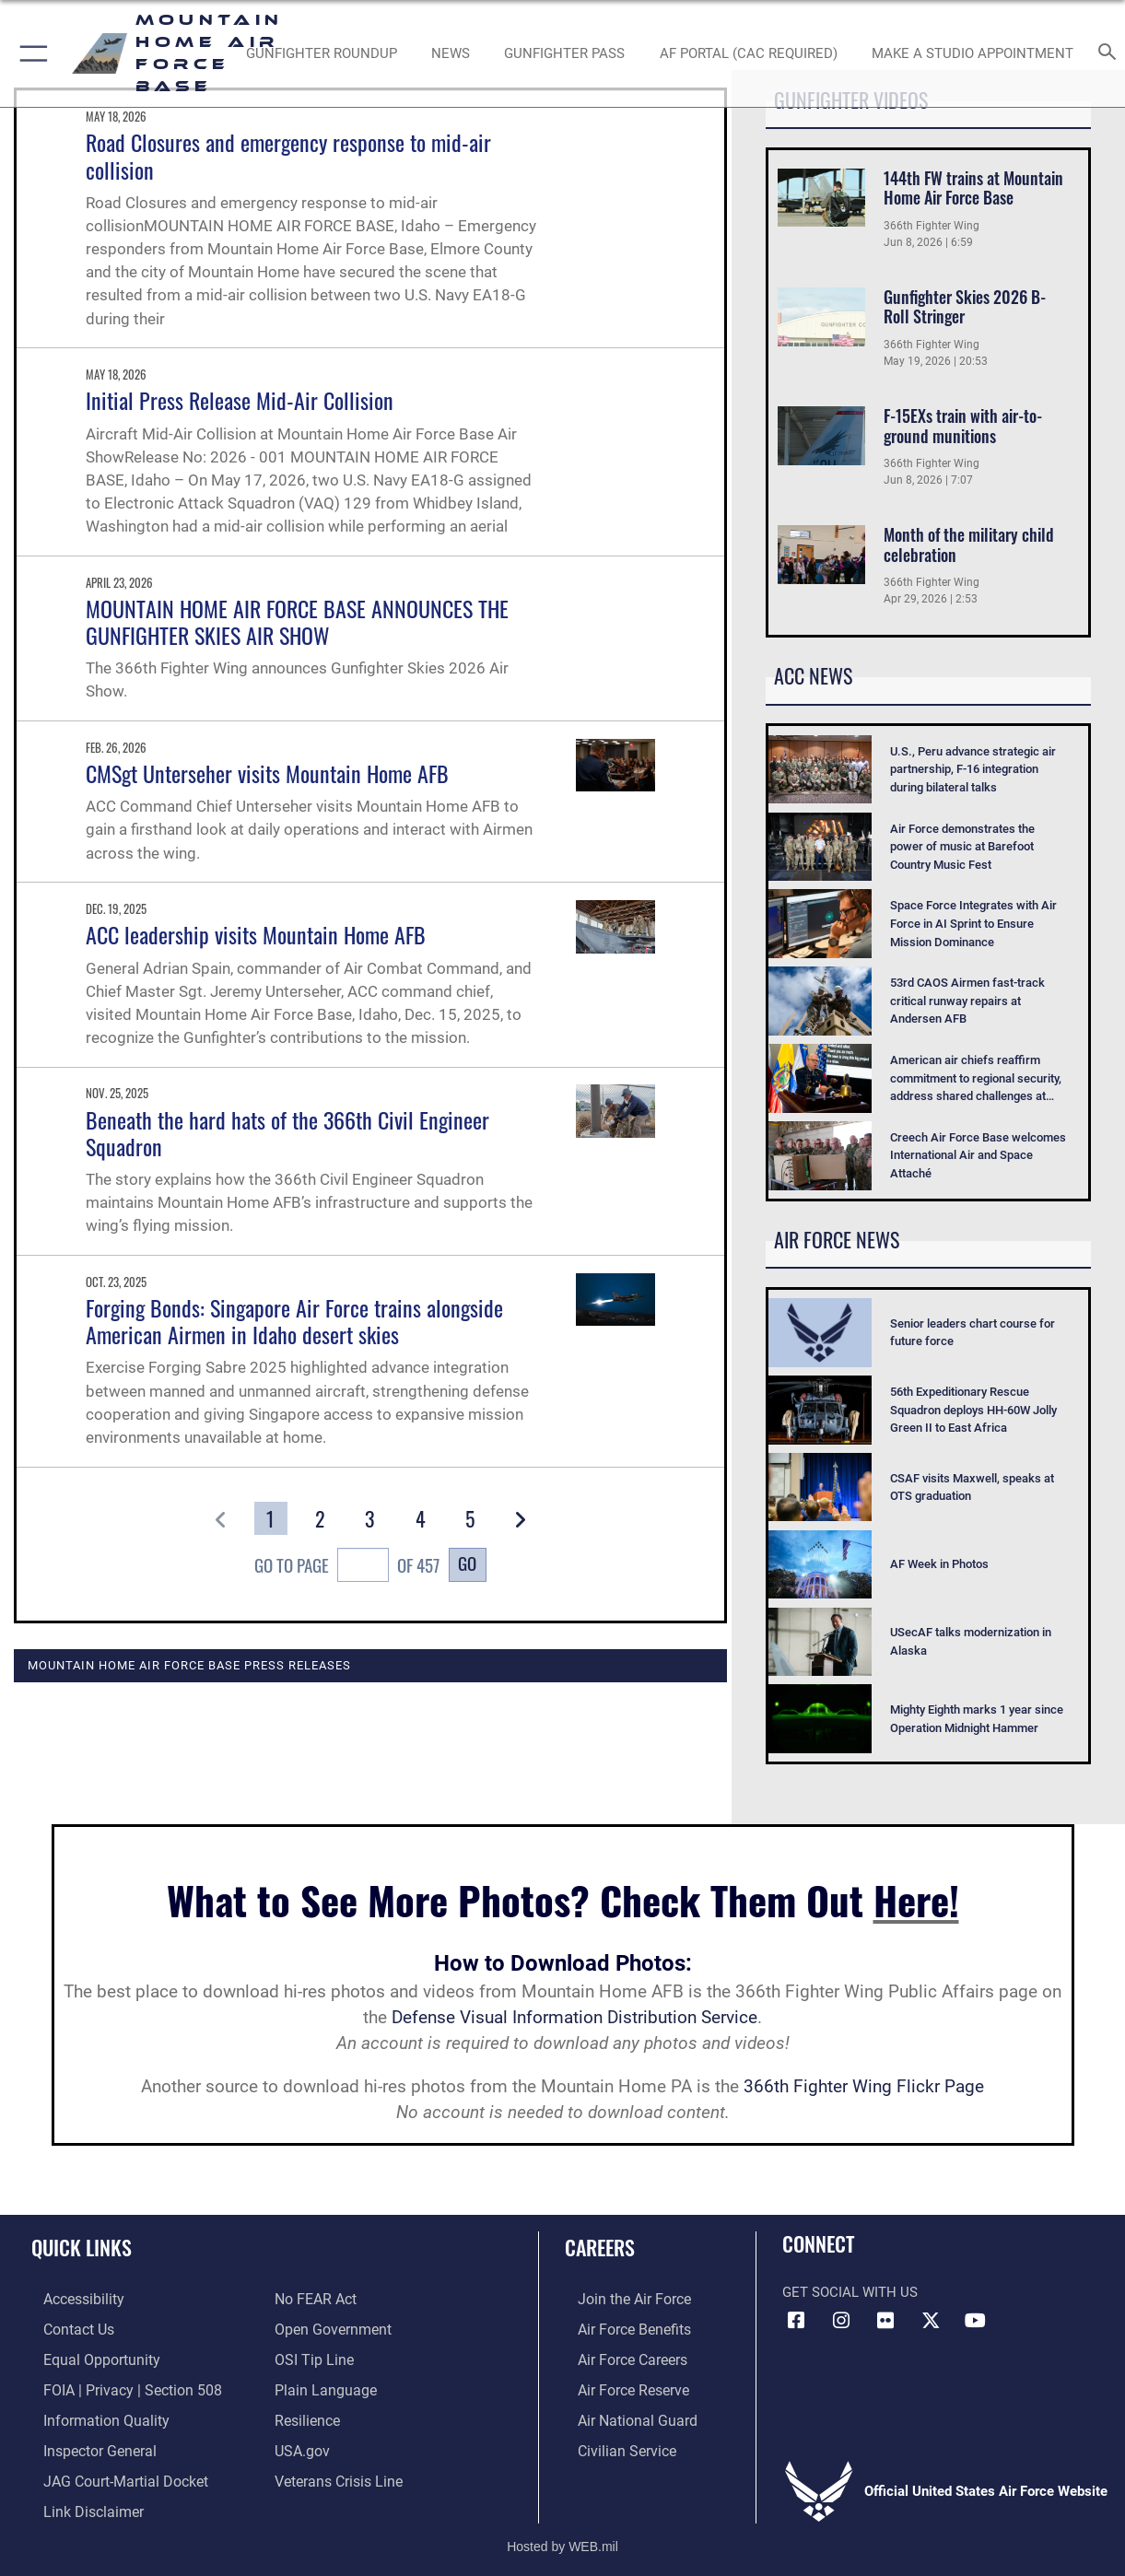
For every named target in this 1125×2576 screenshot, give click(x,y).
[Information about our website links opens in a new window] (79, 2503)
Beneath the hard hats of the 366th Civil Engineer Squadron (287, 1133)
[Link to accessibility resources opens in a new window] (71, 2298)
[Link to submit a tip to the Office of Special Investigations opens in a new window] (311, 2356)
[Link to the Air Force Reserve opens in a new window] (619, 2386)
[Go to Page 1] (270, 1518)
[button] (30, 53)
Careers (600, 2246)
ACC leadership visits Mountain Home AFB (256, 934)
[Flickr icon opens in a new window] (885, 2321)
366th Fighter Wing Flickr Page (864, 2087)
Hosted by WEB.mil (562, 2536)
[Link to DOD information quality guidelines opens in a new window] (90, 2415)
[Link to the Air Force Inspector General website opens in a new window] (85, 2444)
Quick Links (81, 2246)
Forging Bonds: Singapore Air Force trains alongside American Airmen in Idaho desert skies (294, 1321)
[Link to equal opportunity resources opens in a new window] (86, 2356)
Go (467, 1563)
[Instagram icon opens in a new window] (841, 2321)
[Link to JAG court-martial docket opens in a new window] (110, 2473)
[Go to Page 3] (370, 1518)
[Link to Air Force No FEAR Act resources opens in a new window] (315, 2298)
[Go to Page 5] (469, 1518)
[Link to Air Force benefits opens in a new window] (619, 2328)
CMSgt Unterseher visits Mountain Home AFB (267, 773)
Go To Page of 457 (346, 1567)
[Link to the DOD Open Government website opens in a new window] (329, 2328)
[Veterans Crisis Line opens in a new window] (337, 2473)
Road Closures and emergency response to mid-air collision (288, 155)
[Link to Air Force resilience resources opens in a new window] (306, 2415)
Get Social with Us (850, 2292)
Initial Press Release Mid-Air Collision (239, 399)
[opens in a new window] (748, 53)
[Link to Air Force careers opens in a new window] (619, 2356)
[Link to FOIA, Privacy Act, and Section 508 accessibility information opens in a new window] (115, 2386)
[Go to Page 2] (320, 1518)
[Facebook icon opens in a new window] (796, 2321)
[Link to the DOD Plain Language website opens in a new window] (321, 2386)
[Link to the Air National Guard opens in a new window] (621, 2415)
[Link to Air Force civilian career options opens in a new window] (612, 2444)
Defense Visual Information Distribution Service (574, 2018)
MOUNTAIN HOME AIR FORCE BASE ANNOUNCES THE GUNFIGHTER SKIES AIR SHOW (297, 621)
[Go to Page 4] (420, 1518)
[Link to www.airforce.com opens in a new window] (619, 2298)
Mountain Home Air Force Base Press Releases (189, 1665)
